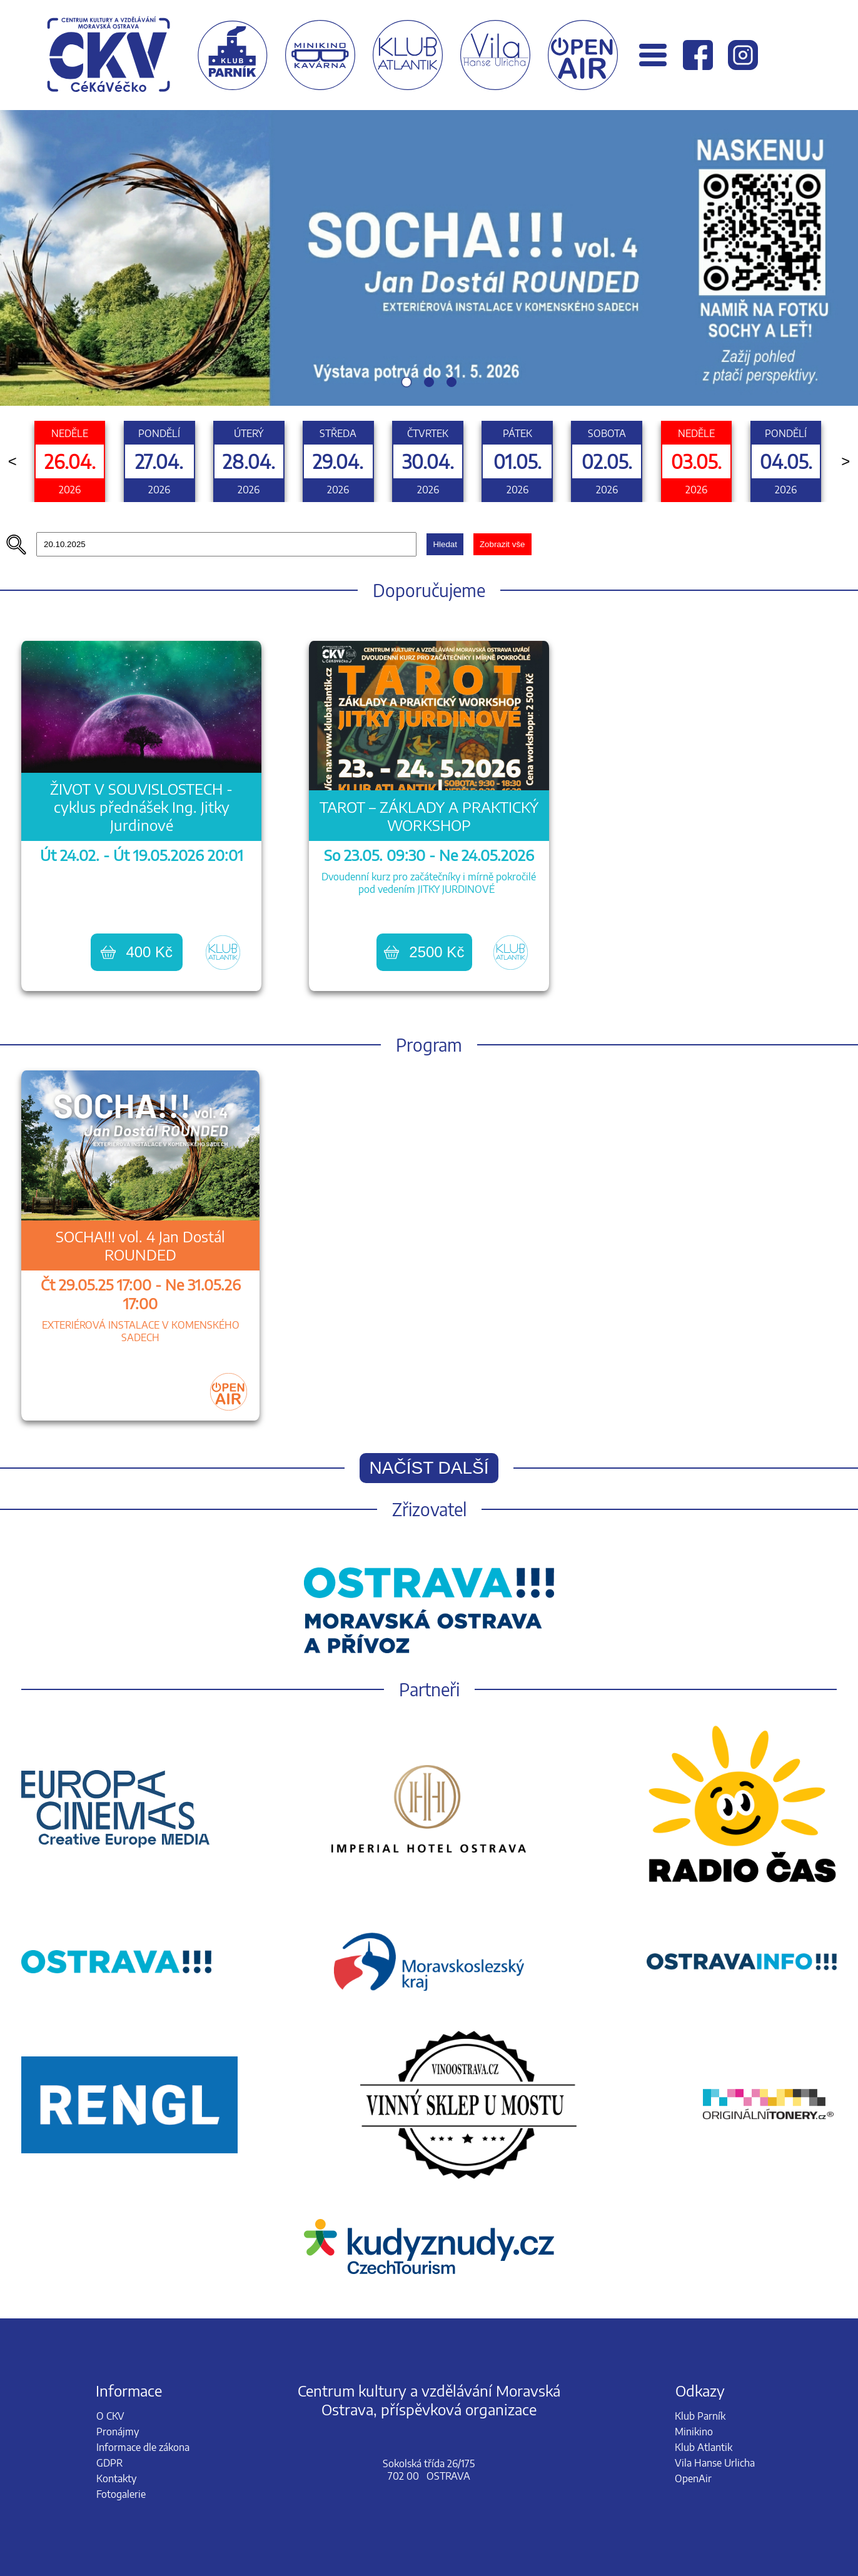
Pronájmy (117, 2431)
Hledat (445, 544)
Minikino (694, 2431)
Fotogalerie (121, 2494)
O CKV (110, 2416)
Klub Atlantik (703, 2447)
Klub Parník (700, 2416)
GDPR (109, 2463)
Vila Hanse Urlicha (715, 2463)
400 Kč (137, 951)
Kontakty (116, 2478)
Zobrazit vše (502, 544)
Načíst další (429, 1467)
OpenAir (693, 2478)
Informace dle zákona (142, 2447)
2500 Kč (424, 951)
